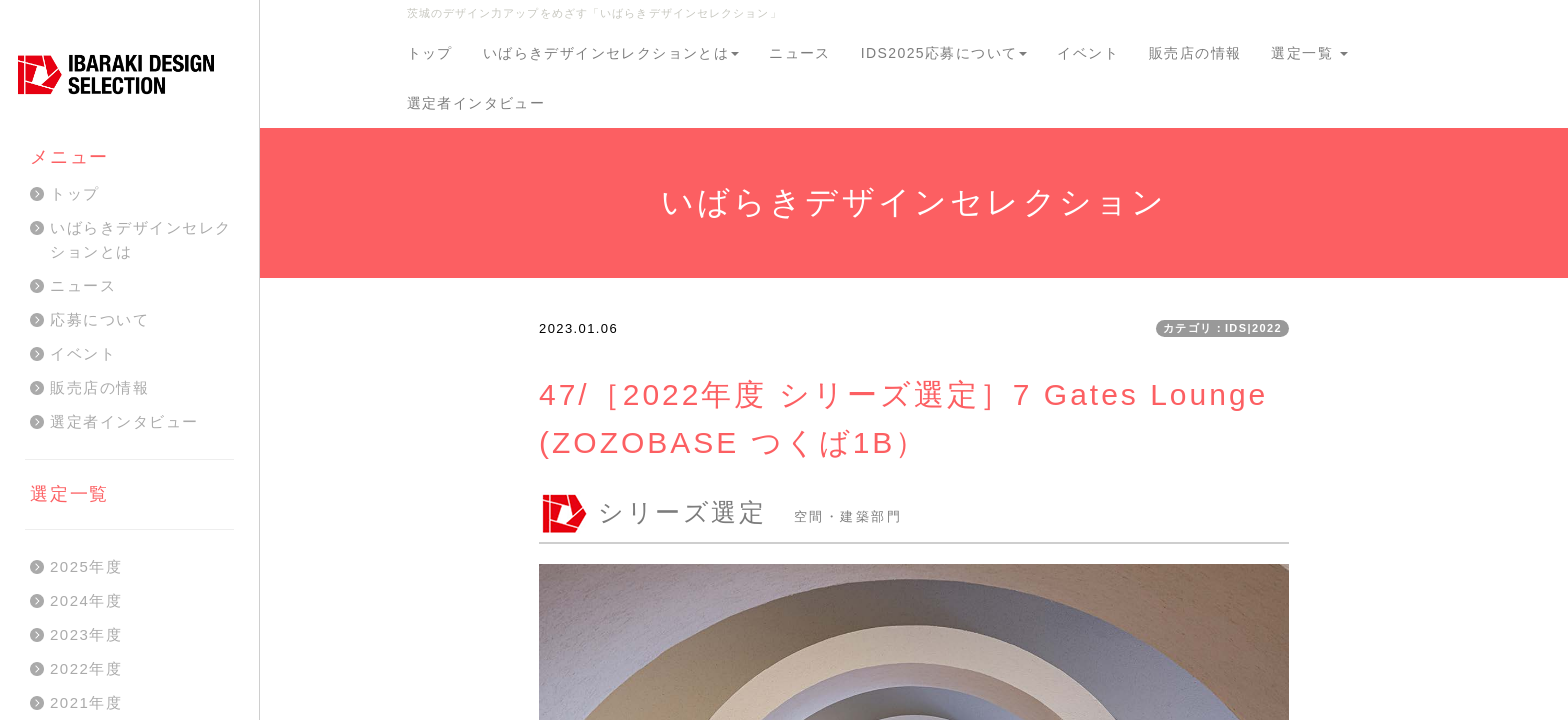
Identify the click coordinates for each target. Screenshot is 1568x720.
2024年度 (86, 600)
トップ (430, 53)
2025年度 (86, 566)
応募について (99, 319)
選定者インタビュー (476, 103)
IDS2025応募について (944, 53)
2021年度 (86, 702)
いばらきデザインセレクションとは (611, 53)
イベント (1088, 53)
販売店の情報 (1195, 53)
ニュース (800, 53)
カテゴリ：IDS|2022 (1222, 328)
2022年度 (86, 668)
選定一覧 (1309, 53)
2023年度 (86, 634)
